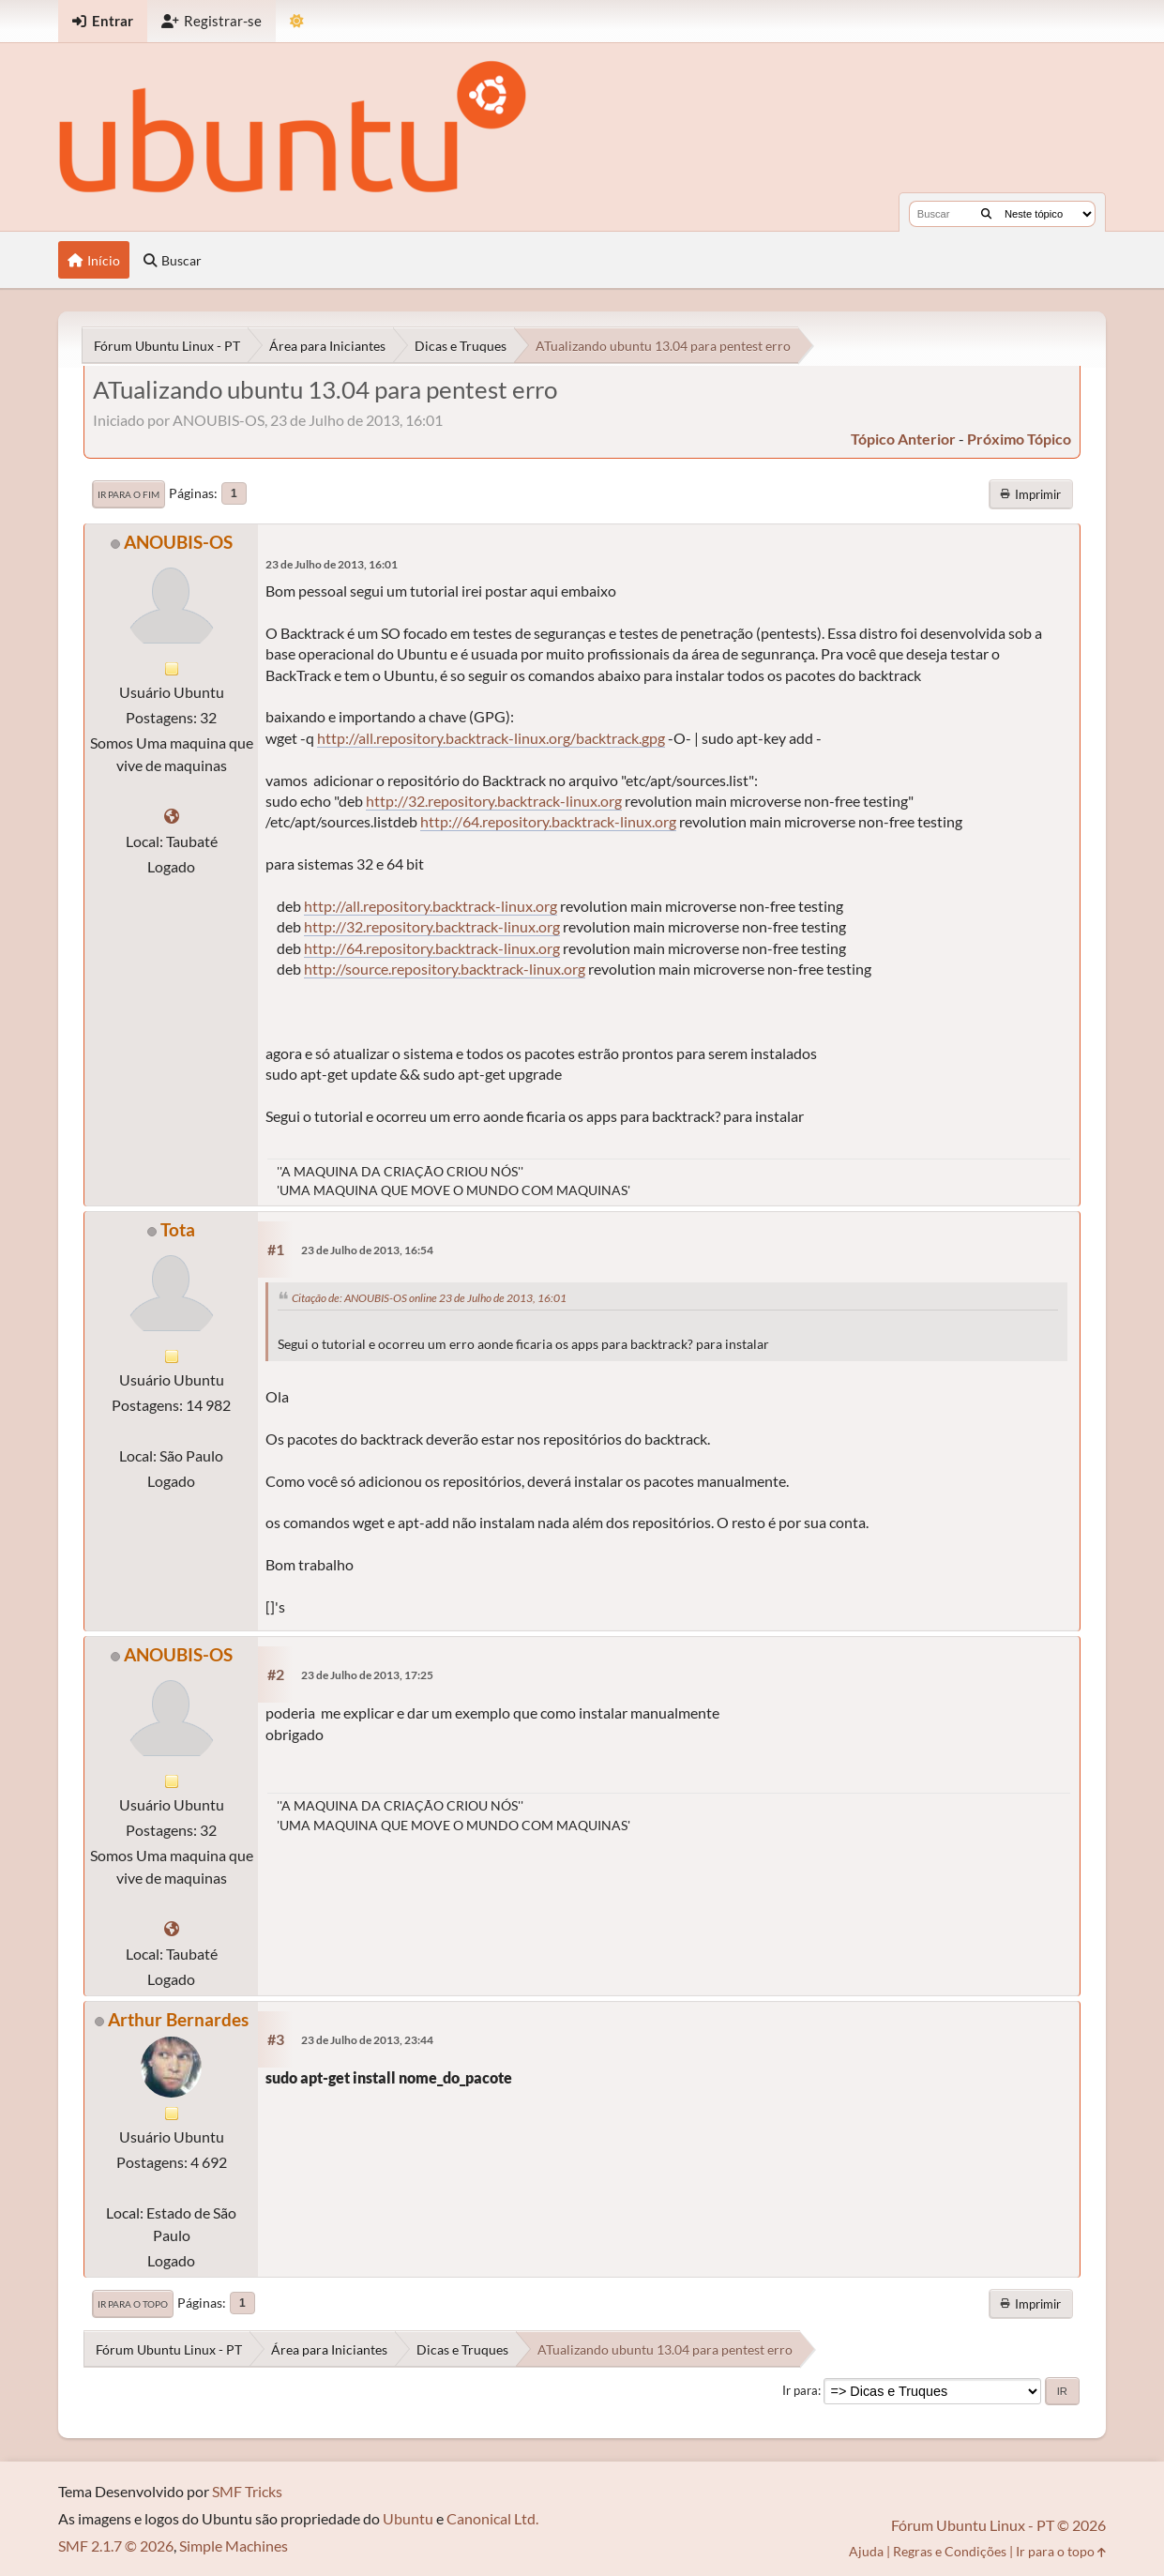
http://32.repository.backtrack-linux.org (494, 801)
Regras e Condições (949, 2551)
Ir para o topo (133, 2304)
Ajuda (866, 2551)
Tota (177, 1229)
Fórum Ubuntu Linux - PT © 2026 (998, 2525)
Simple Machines (233, 2545)
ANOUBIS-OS (178, 542)
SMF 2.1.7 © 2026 (116, 2545)
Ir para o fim (128, 494)
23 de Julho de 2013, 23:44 (367, 2040)
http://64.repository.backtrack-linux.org (548, 821)
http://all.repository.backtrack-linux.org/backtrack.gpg (491, 738)
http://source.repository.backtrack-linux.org (444, 968)
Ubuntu (408, 2518)
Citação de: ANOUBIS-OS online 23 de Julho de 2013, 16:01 (429, 1298)
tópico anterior (903, 438)
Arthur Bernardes (178, 2019)
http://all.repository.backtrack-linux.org (430, 906)
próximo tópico (1019, 438)
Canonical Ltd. (492, 2518)
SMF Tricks (247, 2491)
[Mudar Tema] (297, 21)
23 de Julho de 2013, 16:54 (367, 1250)
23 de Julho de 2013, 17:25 (367, 1675)
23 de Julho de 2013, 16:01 (331, 564)
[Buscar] (986, 214)
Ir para (800, 2390)
